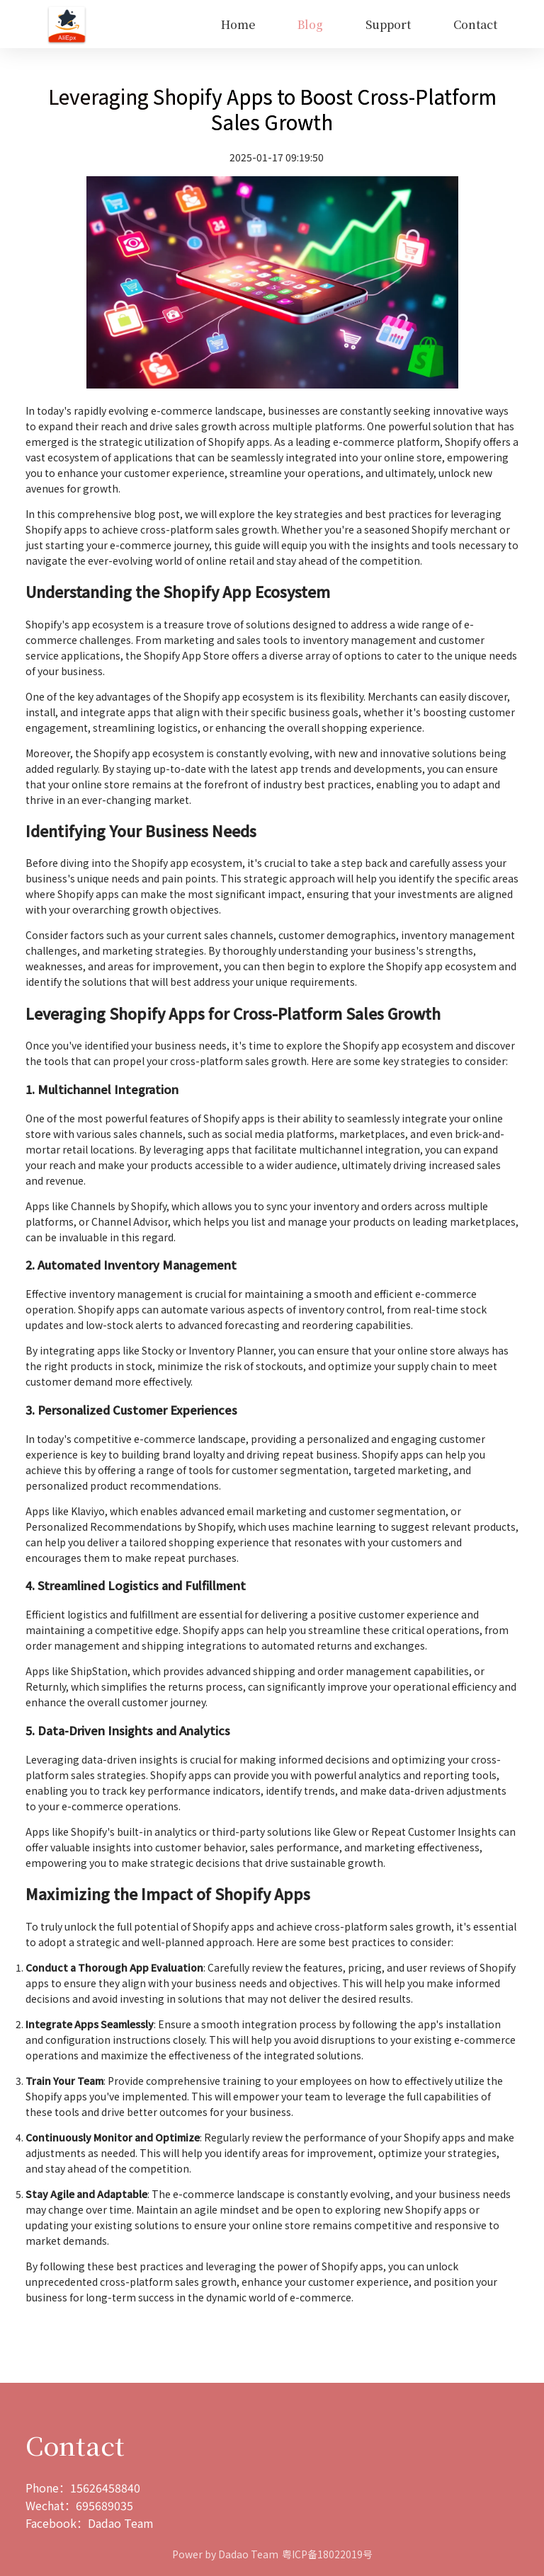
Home (238, 24)
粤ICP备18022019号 (327, 2554)
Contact (475, 24)
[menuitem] (238, 25)
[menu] (302, 24)
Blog (310, 24)
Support (388, 24)
